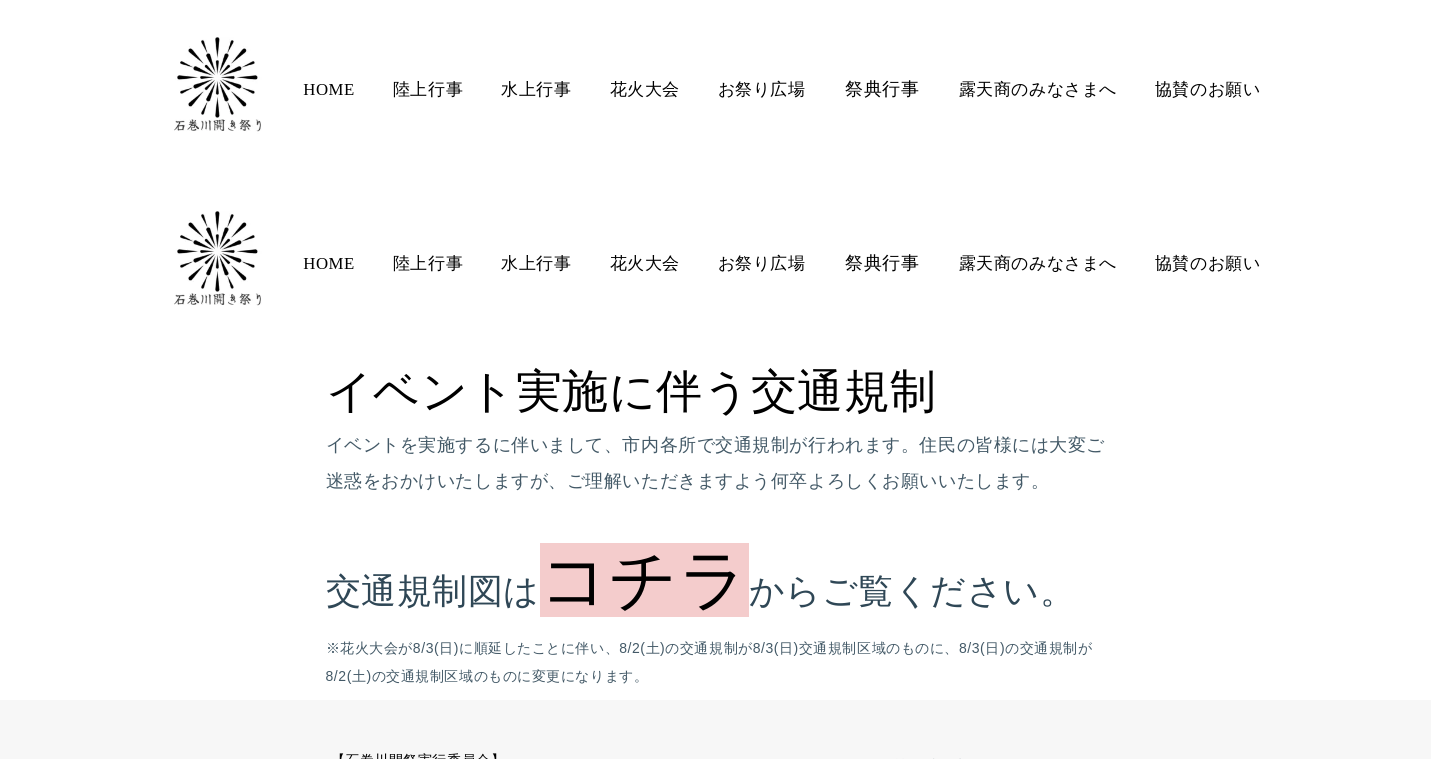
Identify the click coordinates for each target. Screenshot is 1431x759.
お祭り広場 (761, 89)
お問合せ (871, 631)
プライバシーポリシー (1011, 631)
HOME (332, 89)
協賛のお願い (1203, 89)
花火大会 (645, 89)
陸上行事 (431, 89)
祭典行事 (881, 89)
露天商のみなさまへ (1034, 89)
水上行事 (538, 89)
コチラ (644, 406)
